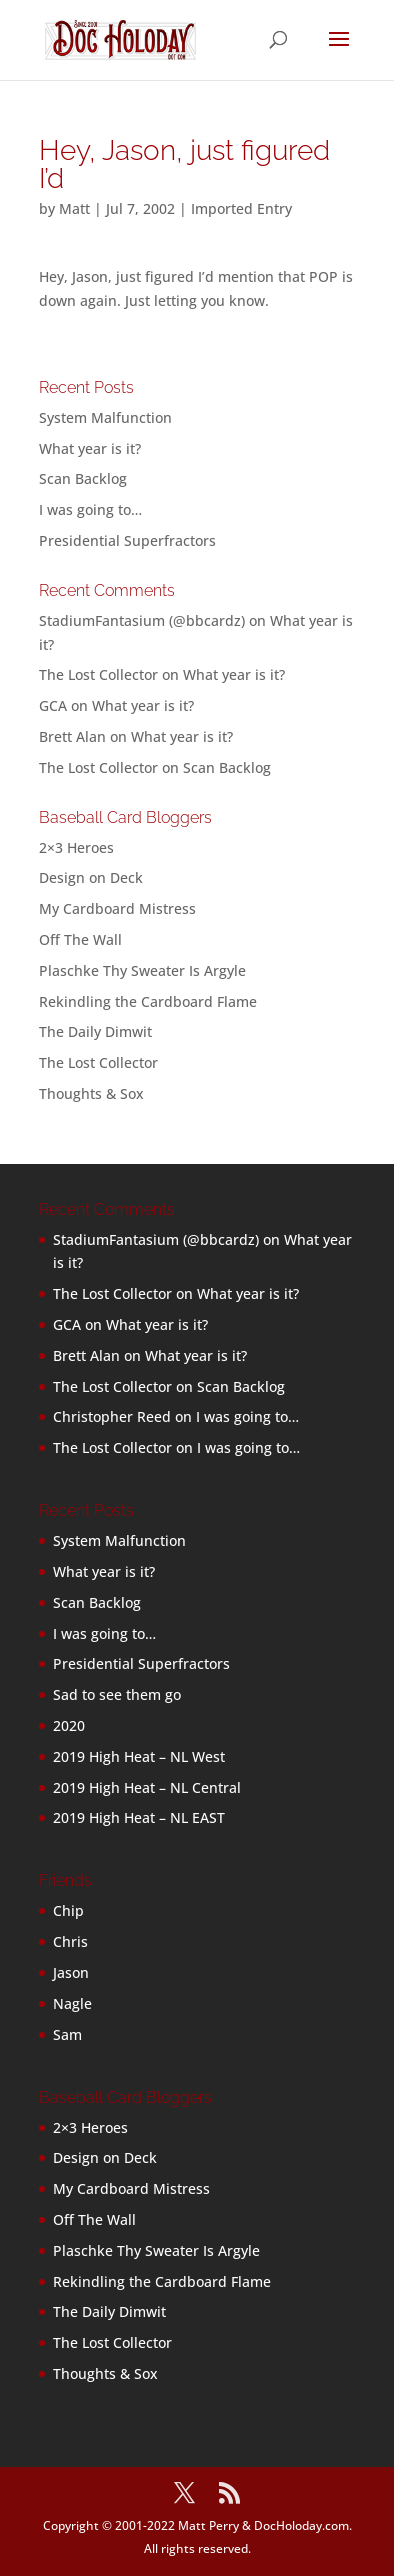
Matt (74, 208)
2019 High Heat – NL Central (147, 1787)
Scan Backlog (83, 478)
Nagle (72, 2003)
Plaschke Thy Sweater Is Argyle (142, 970)
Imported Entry (241, 208)
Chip (68, 1910)
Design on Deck (91, 877)
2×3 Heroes (76, 847)
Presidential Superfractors (127, 540)
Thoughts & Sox (91, 1093)
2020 (69, 1725)
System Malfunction (105, 417)
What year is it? (90, 448)
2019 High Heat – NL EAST (139, 1817)
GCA (53, 705)
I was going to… (90, 509)
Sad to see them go (117, 1694)
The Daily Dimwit (95, 1031)
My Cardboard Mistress (117, 908)
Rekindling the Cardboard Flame (148, 1001)
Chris (70, 1941)
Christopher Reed (112, 1416)
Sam (67, 2034)
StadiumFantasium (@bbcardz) (142, 620)
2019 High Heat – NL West (139, 1756)
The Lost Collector (98, 1062)
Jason (71, 1972)
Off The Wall (80, 939)
